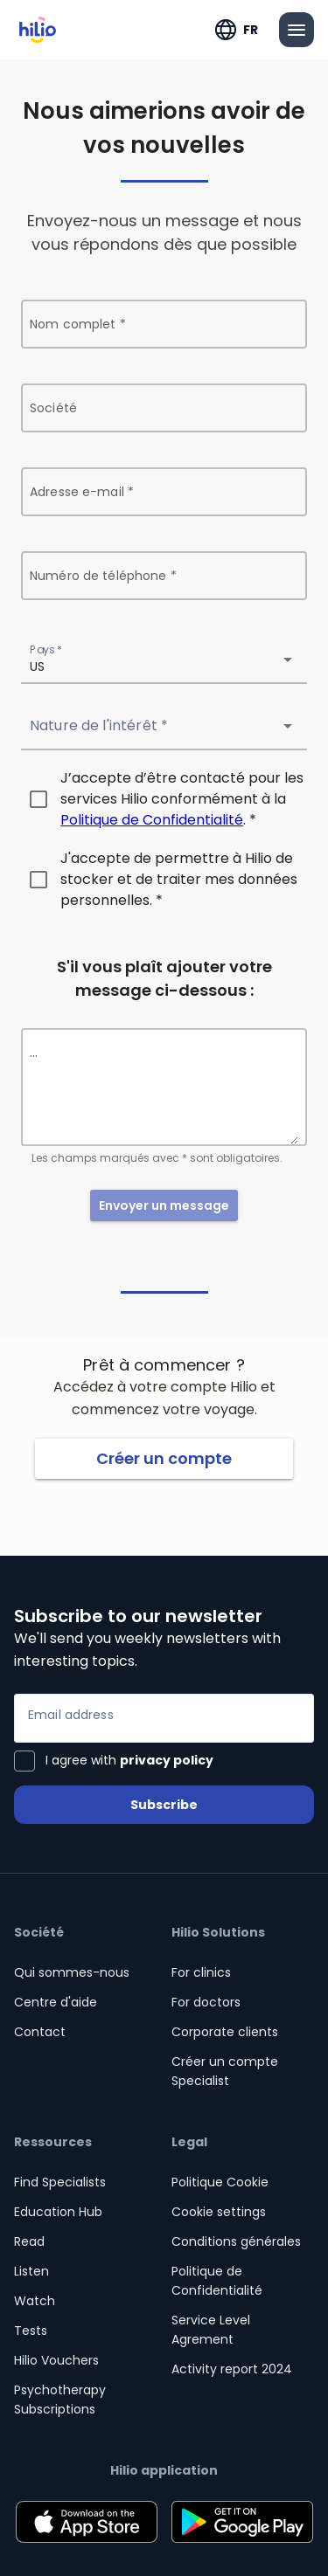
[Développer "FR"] (236, 29)
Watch (34, 2301)
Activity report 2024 (231, 2369)
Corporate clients (224, 2032)
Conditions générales (236, 2241)
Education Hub (58, 2211)
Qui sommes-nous (71, 1972)
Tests (30, 2330)
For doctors (206, 2002)
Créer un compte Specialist (224, 2071)
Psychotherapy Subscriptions (60, 2399)
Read (29, 2241)
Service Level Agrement (210, 2329)
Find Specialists (60, 2182)
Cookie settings (218, 2211)
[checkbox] (164, 799)
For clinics (201, 1972)
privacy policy (166, 1760)
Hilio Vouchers (56, 2360)
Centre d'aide (55, 2002)
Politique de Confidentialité (151, 820)
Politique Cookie (220, 2182)
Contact (40, 2032)
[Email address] (164, 1718)
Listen (31, 2271)
